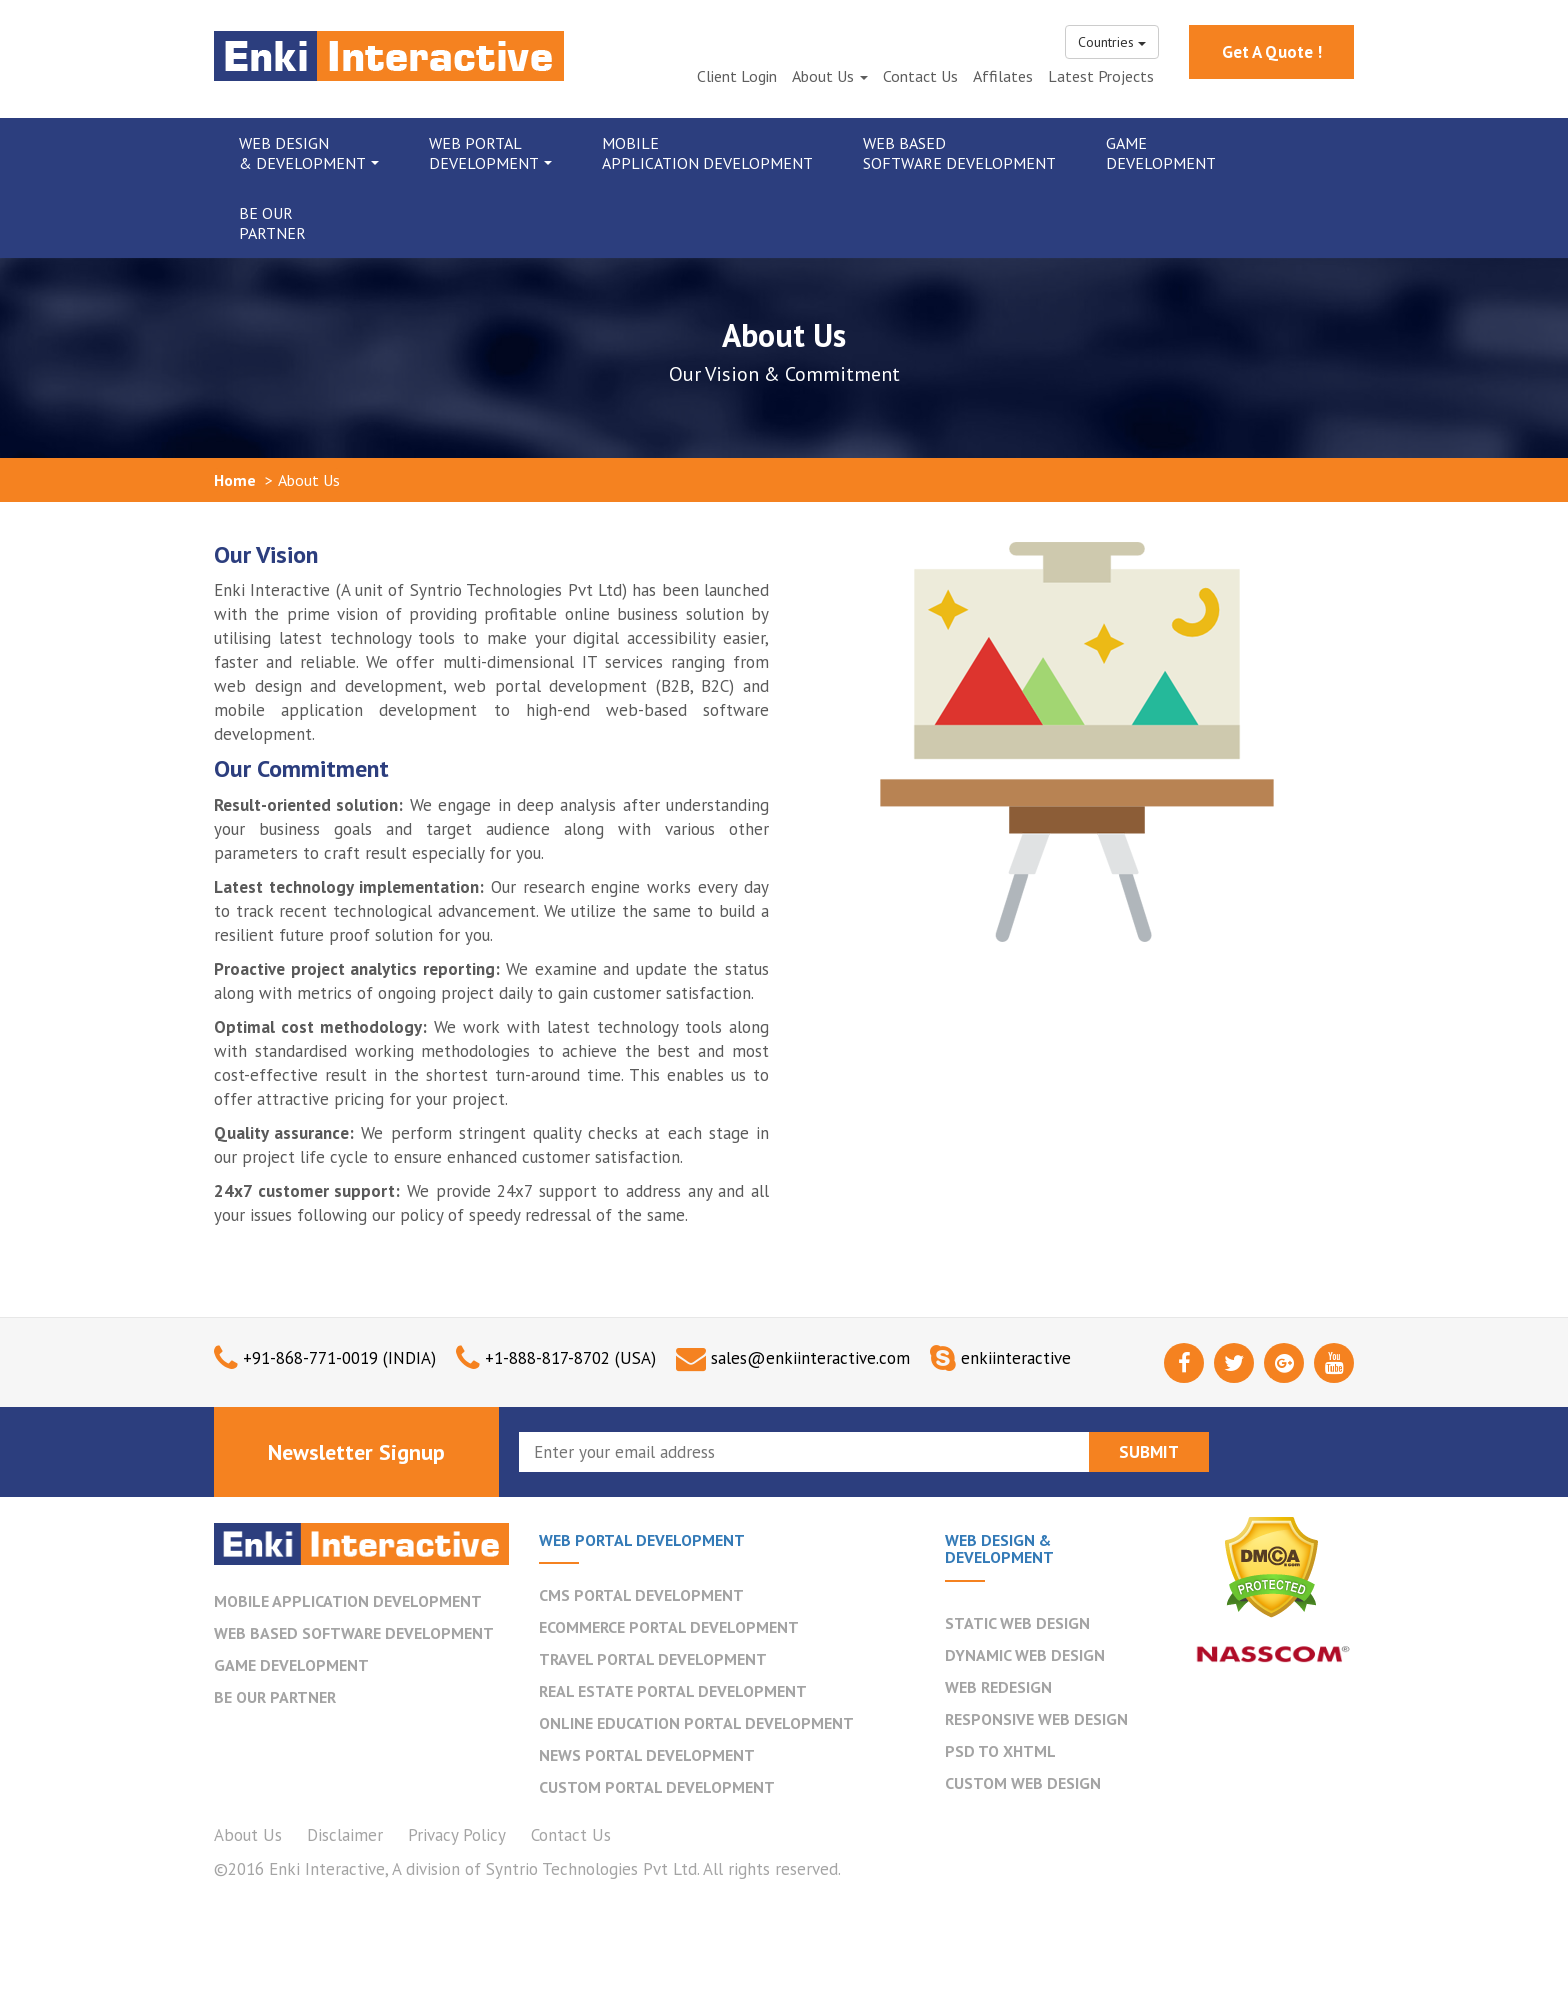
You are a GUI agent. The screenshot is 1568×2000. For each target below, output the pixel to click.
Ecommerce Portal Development (669, 1627)
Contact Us (920, 76)
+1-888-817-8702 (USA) (570, 1358)
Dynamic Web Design (1025, 1655)
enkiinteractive (1016, 1358)
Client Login (737, 76)
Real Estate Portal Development (673, 1691)
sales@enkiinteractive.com (810, 1358)
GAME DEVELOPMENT (291, 1665)
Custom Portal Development (657, 1787)
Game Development (1161, 153)
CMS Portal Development (641, 1595)
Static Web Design (1017, 1623)
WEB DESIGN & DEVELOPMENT (999, 1549)
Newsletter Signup (356, 1452)
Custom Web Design (1023, 1783)
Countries (1112, 42)
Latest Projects (1101, 76)
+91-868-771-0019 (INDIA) (339, 1358)
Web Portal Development (490, 153)
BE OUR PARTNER (275, 1697)
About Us (830, 76)
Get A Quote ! (1272, 52)
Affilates (1003, 76)
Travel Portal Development (653, 1659)
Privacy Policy (457, 1835)
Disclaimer (345, 1835)
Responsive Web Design (1036, 1719)
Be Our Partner (272, 223)
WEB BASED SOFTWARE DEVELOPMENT (354, 1633)
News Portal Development (647, 1755)
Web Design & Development (309, 153)
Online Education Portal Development (696, 1723)
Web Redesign (998, 1687)
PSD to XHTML (1000, 1751)
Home (235, 480)
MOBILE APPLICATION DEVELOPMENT (348, 1601)
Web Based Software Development (959, 153)
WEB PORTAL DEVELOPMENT (642, 1540)
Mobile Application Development (707, 153)
